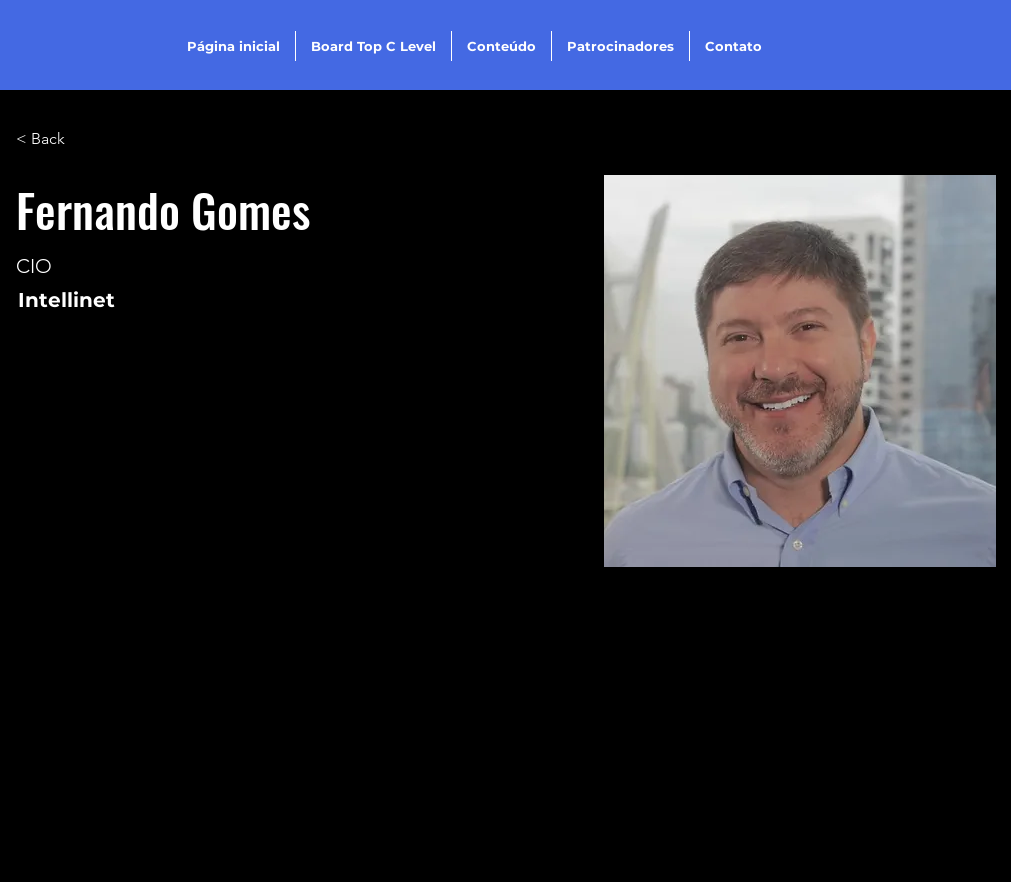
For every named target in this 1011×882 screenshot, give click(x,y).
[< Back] (55, 139)
